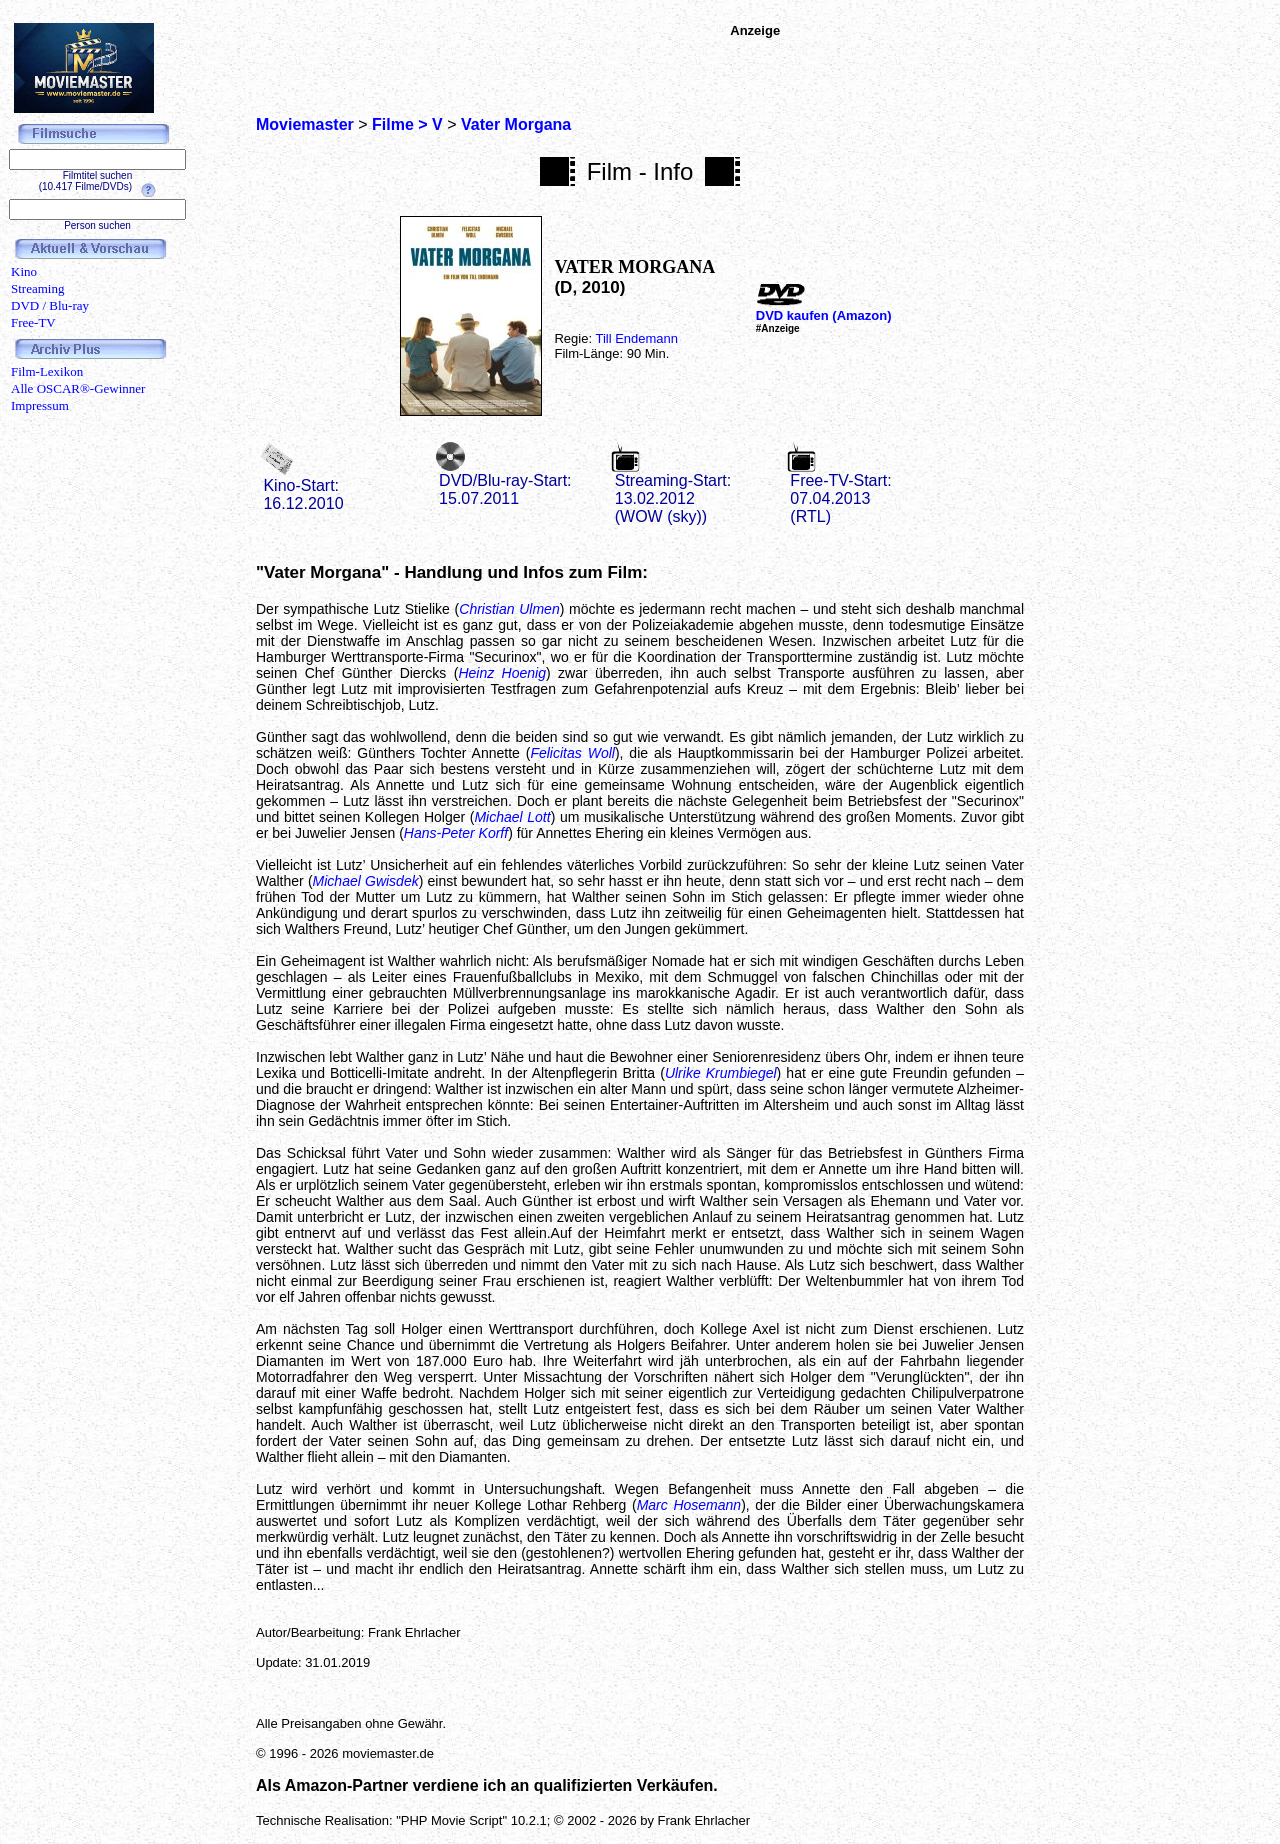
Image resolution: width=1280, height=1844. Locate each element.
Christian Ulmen (509, 609)
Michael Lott (512, 817)
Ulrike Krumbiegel (721, 1073)
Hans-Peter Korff (456, 833)
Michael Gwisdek (366, 881)
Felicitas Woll (572, 753)
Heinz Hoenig (502, 673)
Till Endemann (636, 338)
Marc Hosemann (689, 1505)
